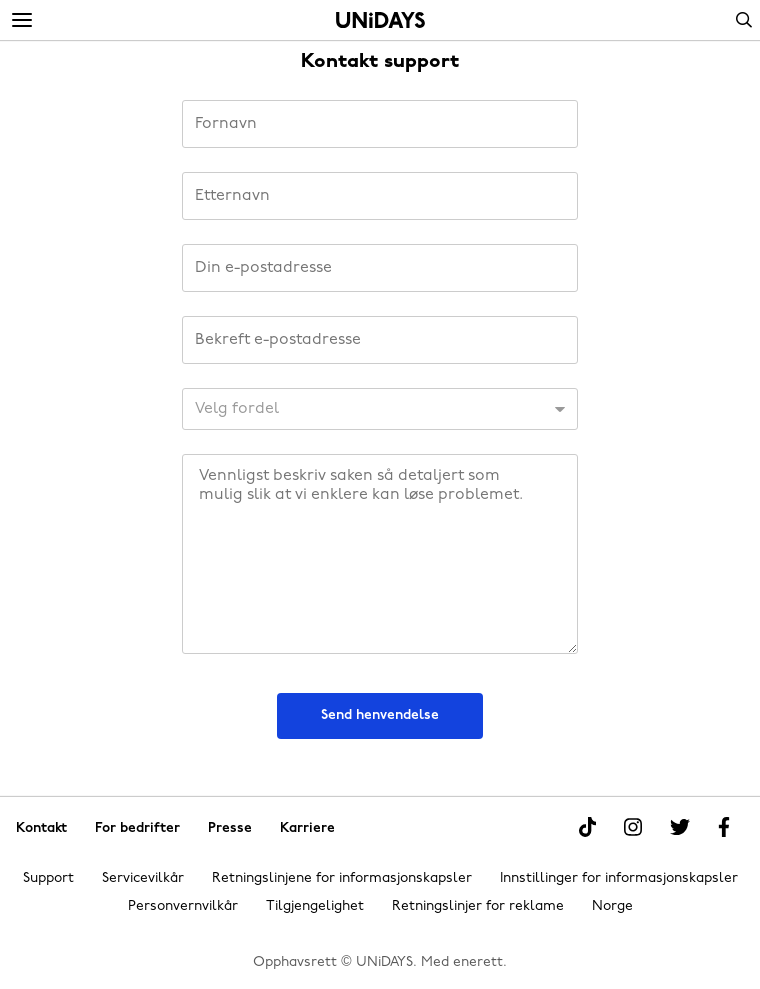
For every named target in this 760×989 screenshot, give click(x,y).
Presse (230, 827)
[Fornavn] (380, 124)
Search (744, 20)
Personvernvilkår (183, 906)
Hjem (380, 20)
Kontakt (41, 827)
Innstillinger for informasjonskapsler (619, 878)
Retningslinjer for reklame (478, 906)
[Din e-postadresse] (380, 268)
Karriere (307, 827)
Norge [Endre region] (612, 906)
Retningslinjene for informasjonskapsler (342, 878)
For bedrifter (137, 827)
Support (48, 878)
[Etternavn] (380, 196)
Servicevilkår (143, 878)
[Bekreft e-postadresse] (380, 340)
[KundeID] (380, 409)
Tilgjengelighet (315, 906)
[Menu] (22, 21)
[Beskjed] (380, 554)
